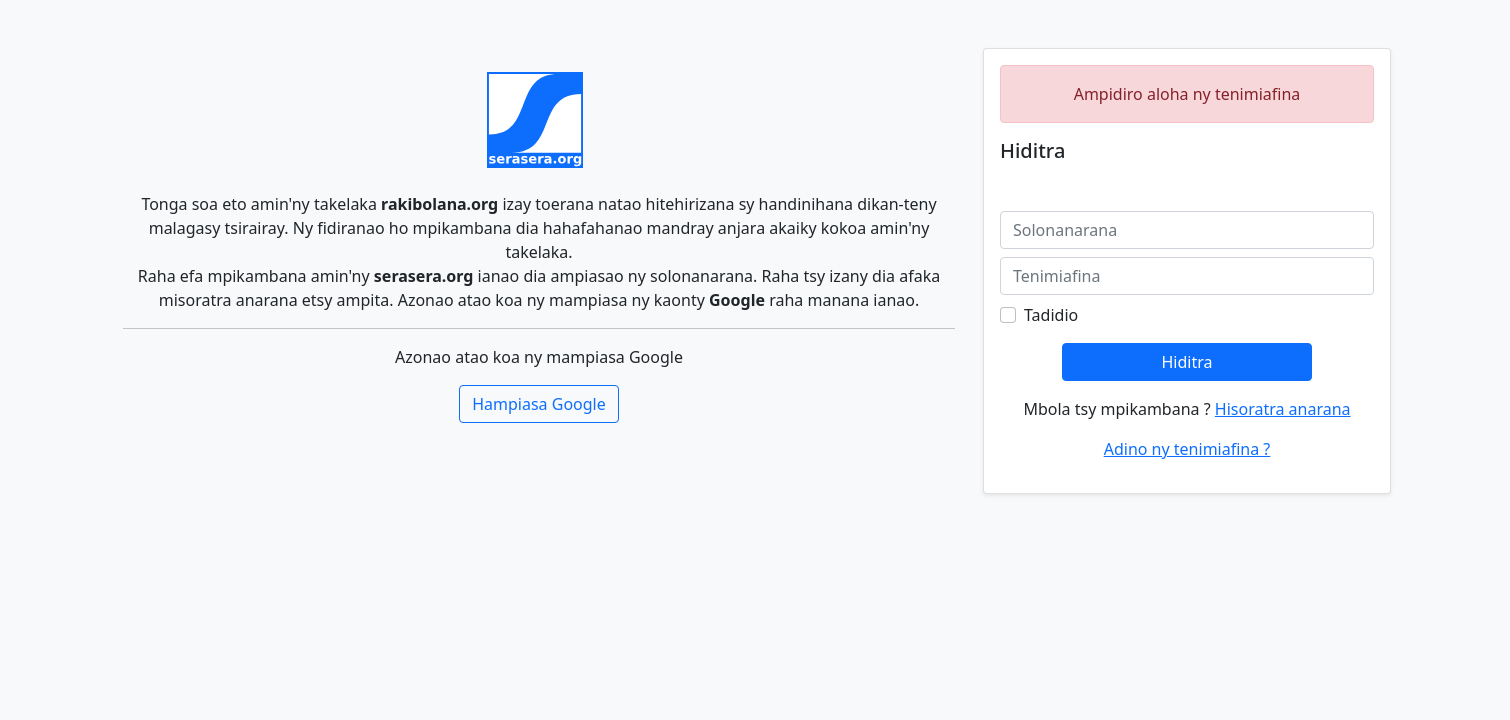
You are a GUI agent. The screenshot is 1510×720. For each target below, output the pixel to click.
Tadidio (1051, 315)
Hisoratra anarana (1283, 409)
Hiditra (1186, 362)
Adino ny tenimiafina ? (1187, 449)
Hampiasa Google (539, 404)
